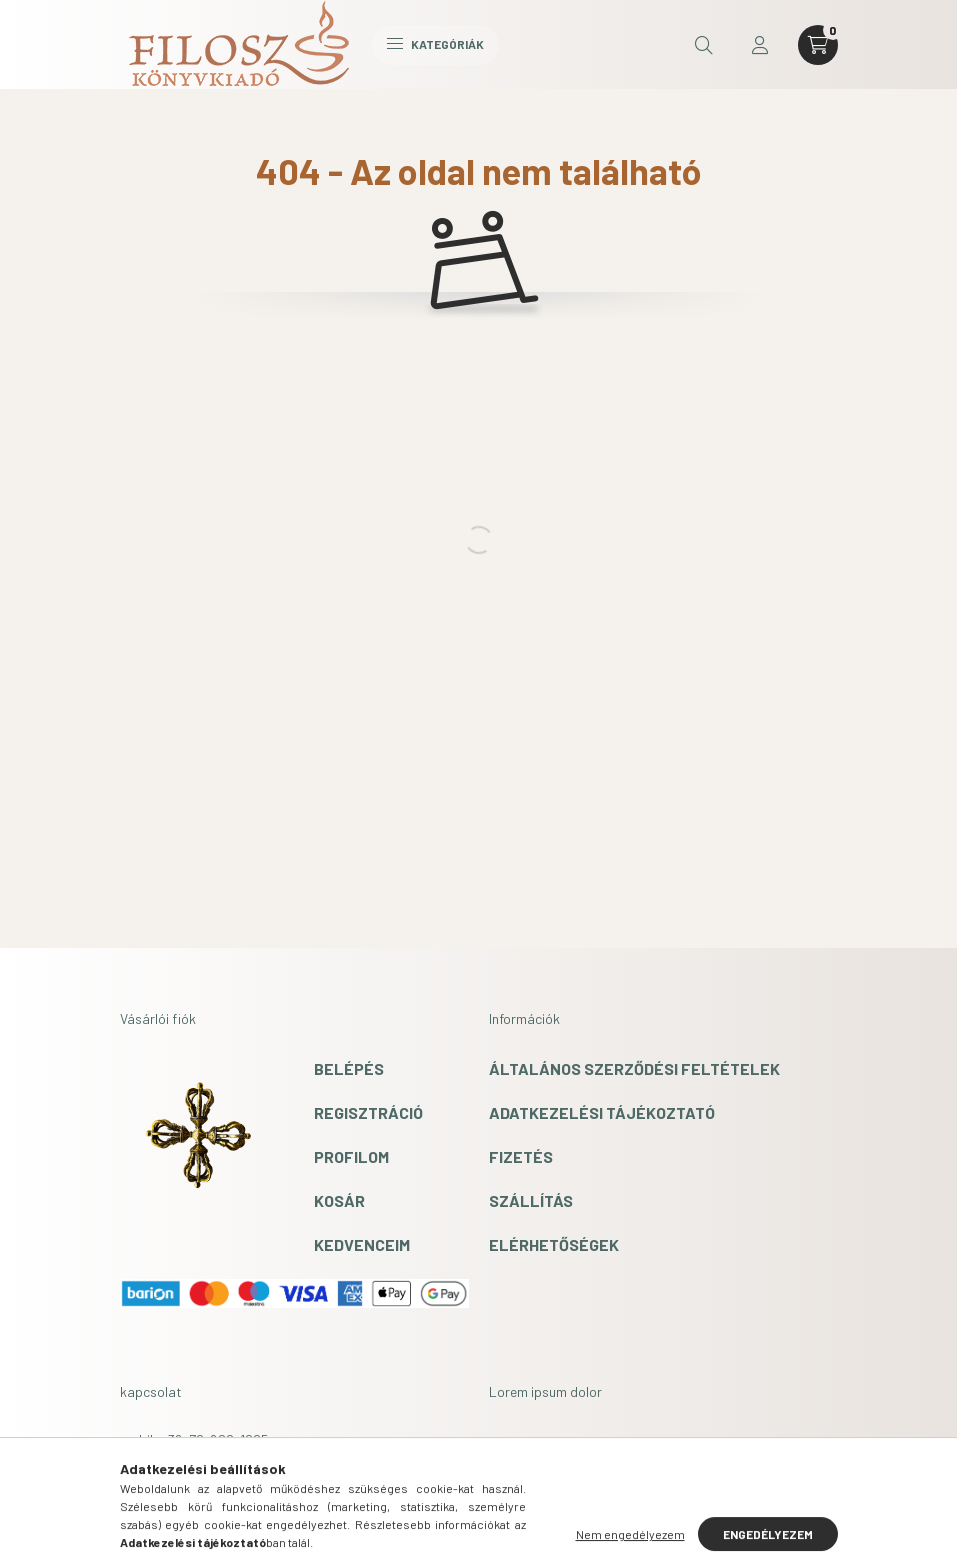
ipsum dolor (533, 1472)
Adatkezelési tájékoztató (602, 1112)
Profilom (351, 1156)
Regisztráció (368, 1112)
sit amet (519, 1502)
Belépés (349, 1068)
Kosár (339, 1200)
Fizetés (521, 1156)
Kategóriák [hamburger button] (435, 44)
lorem (511, 1442)
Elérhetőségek (554, 1244)
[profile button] (760, 45)
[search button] (704, 45)
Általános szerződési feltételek (634, 1068)
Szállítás (531, 1200)
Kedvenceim (362, 1244)
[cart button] (818, 45)
